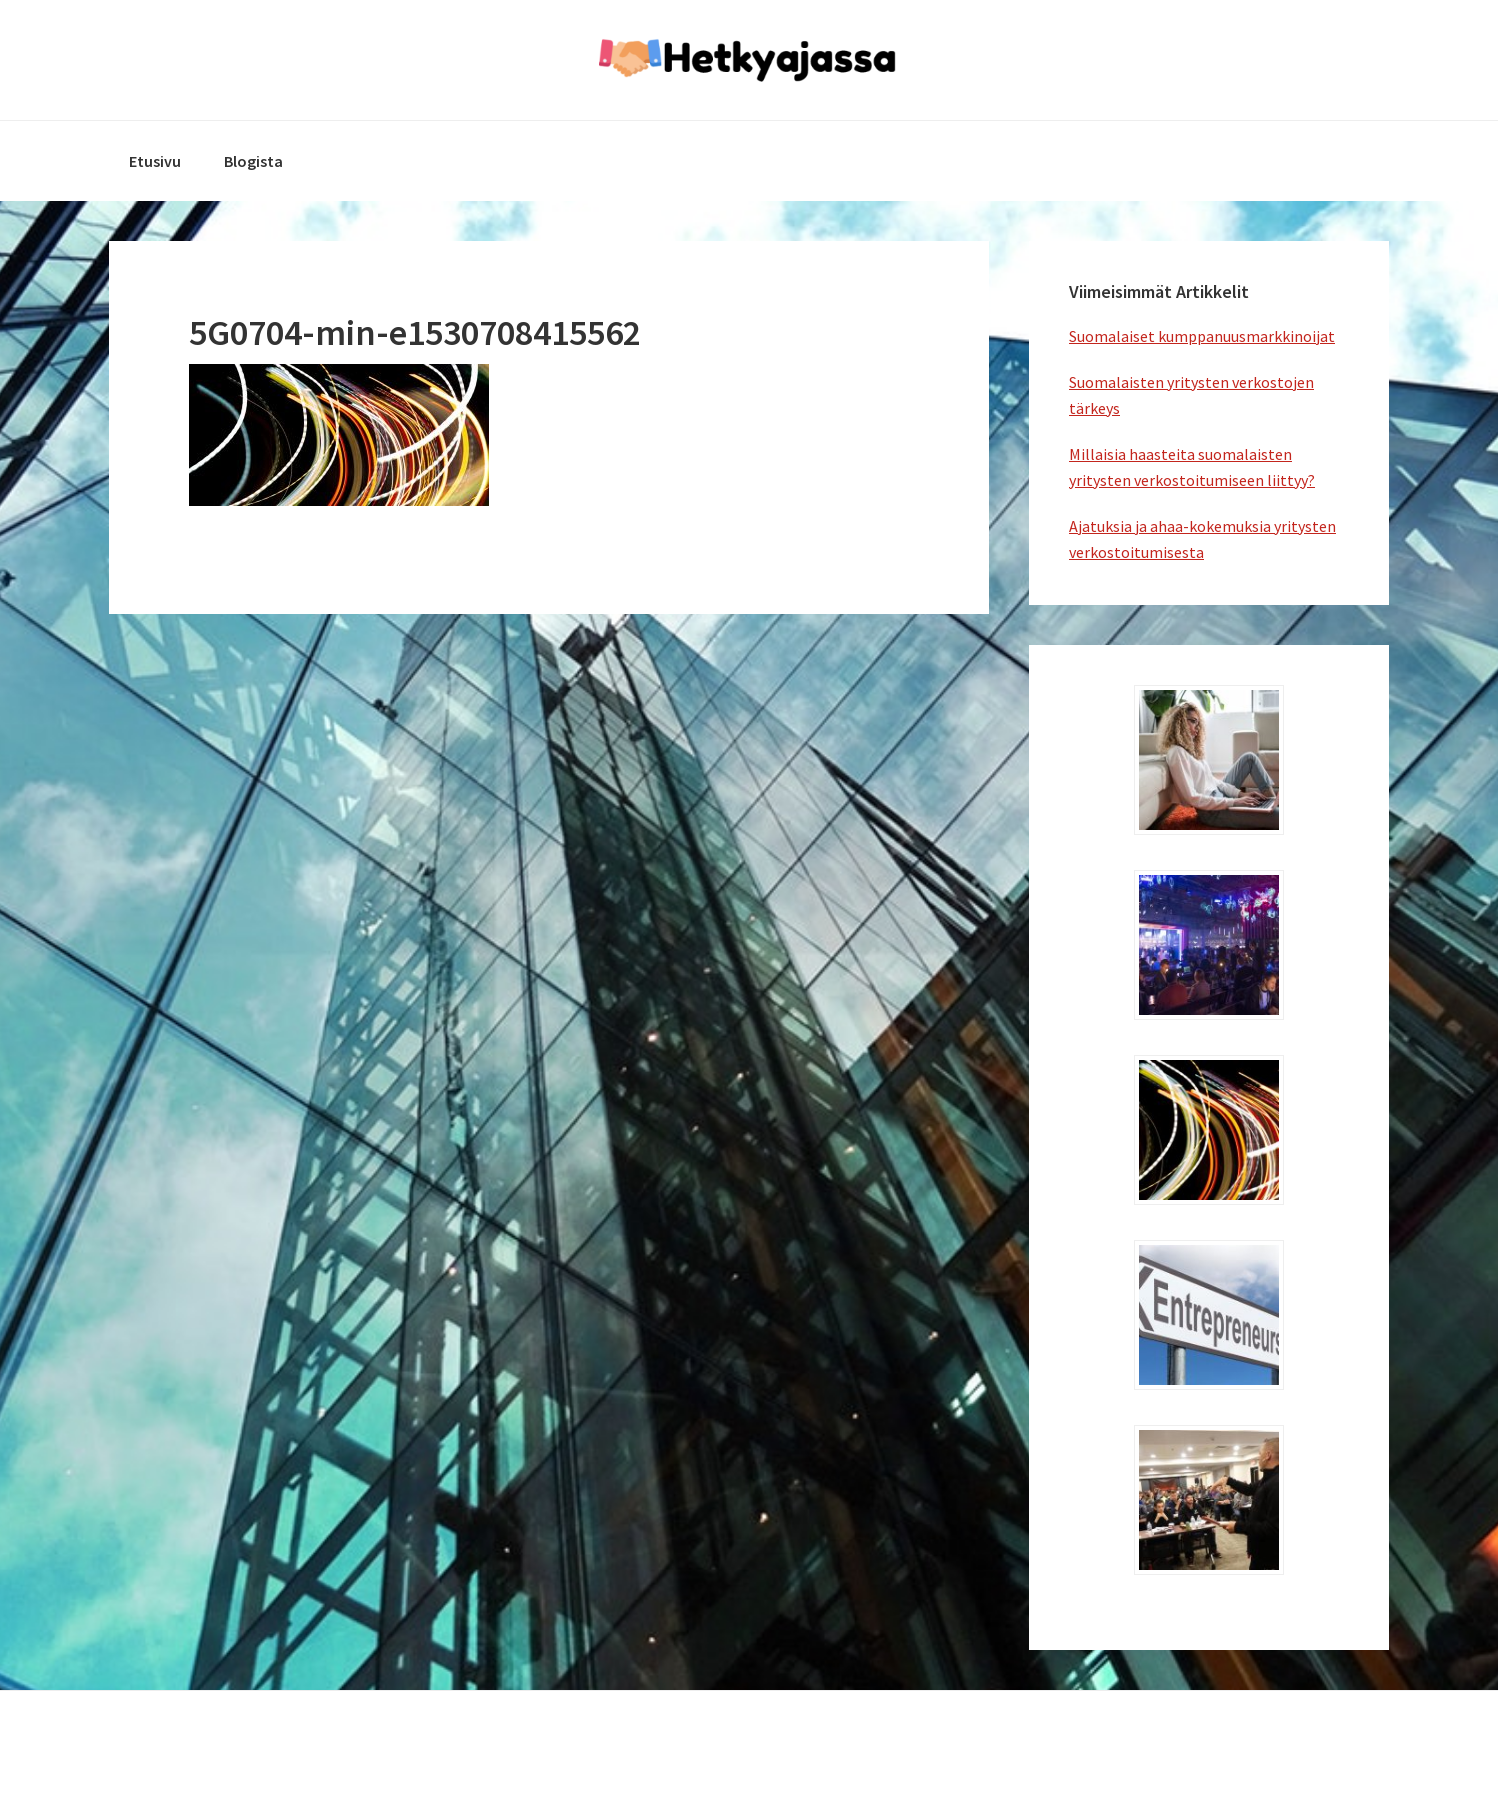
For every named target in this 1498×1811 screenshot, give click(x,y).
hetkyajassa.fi (749, 60)
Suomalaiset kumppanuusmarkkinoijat (1202, 336)
